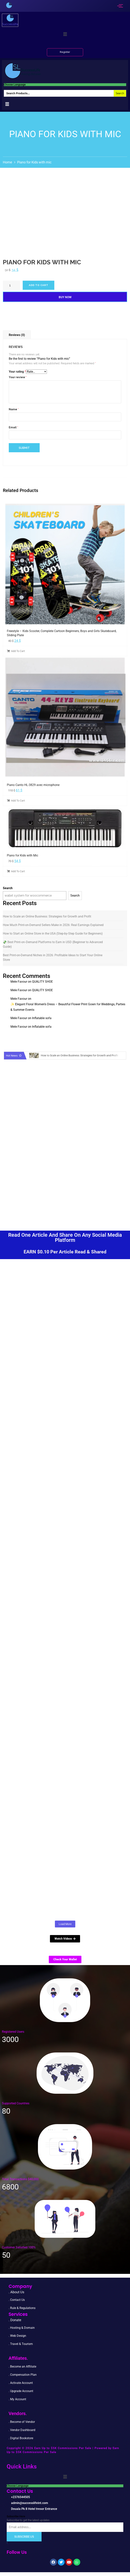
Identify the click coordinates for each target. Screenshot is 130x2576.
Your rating (17, 371)
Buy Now (65, 297)
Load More (65, 1924)
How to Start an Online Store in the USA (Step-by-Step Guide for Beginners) (53, 933)
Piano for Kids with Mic (22, 855)
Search (8, 888)
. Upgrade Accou (19, 2391)
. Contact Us (17, 2300)
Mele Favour (18, 981)
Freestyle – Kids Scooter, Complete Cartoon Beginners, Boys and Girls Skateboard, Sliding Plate (61, 633)
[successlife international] (9, 5)
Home (7, 162)
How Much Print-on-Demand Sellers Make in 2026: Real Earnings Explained (53, 925)
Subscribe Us (24, 2536)
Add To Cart (16, 651)
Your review (18, 377)
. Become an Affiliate (22, 2366)
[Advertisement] (65, 1190)
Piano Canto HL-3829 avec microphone (33, 785)
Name (14, 409)
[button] (65, 34)
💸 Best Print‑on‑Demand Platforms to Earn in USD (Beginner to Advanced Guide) (53, 944)
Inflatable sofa (41, 1018)
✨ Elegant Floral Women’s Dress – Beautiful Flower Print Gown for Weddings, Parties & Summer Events (67, 1007)
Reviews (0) (17, 335)
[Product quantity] (11, 285)
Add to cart (38, 285)
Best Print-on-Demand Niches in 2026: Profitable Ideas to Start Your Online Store (52, 957)
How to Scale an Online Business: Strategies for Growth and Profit (47, 916)
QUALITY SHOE (42, 981)
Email (13, 427)
